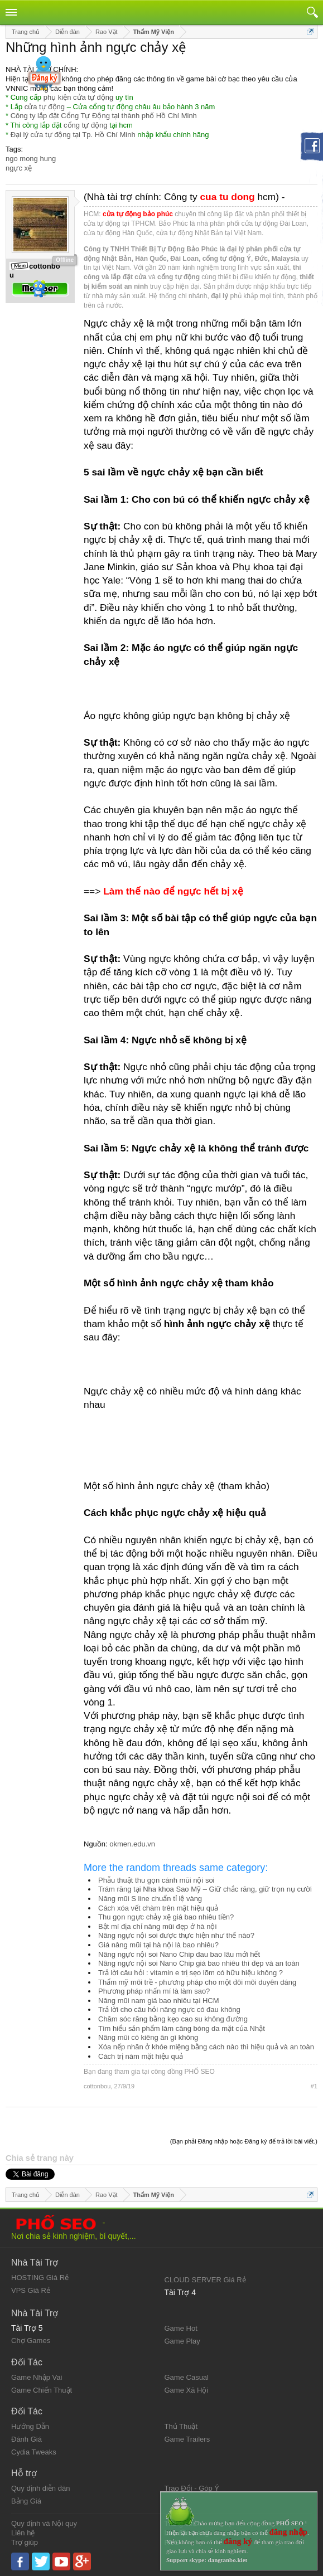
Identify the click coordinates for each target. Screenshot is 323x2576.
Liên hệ (23, 2533)
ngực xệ (19, 168)
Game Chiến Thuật (41, 2390)
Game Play (182, 2341)
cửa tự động (45, 107)
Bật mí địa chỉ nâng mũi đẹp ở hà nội (157, 1926)
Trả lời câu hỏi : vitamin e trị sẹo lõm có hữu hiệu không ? (190, 1973)
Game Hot (181, 2328)
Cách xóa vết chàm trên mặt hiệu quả (158, 1908)
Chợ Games (30, 2340)
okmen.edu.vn (132, 1844)
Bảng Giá (26, 2501)
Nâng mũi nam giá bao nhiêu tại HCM (158, 2000)
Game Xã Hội (187, 2390)
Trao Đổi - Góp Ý (192, 2488)
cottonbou (97, 2086)
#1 (314, 2086)
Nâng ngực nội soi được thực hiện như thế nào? (176, 1935)
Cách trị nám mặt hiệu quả (140, 2056)
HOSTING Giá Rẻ (40, 2277)
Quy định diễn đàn (40, 2488)
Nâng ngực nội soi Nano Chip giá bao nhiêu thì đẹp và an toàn (199, 1963)
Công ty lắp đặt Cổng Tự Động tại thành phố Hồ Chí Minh (104, 115)
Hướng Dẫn (30, 2426)
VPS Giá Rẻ (30, 2290)
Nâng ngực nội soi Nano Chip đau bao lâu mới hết (179, 1954)
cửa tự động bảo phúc (138, 214)
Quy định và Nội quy (44, 2523)
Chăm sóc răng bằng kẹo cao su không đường (173, 2019)
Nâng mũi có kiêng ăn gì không (148, 2037)
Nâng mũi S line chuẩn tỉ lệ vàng (150, 1898)
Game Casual (187, 2377)
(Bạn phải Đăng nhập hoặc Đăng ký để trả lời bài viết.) (243, 2141)
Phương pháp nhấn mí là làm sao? (154, 1991)
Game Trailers (187, 2439)
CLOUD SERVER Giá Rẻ (205, 2280)
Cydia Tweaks (33, 2452)
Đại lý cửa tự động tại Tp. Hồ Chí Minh (73, 134)
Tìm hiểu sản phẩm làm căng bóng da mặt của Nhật (181, 2028)
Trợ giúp (24, 2542)
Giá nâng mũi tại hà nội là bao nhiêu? (158, 1945)
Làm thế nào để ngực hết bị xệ (173, 891)
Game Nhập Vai (36, 2377)
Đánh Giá (26, 2439)
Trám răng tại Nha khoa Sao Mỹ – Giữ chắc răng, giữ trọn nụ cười (205, 1889)
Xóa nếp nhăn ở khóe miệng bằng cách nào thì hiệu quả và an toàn (206, 2047)
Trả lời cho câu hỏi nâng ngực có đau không (169, 2009)
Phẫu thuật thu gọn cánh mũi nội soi (156, 1880)
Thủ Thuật (181, 2426)
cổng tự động (86, 125)
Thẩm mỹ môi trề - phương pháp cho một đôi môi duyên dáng (197, 1982)
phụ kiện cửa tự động (79, 97)
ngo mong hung (31, 158)
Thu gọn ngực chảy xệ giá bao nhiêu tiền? (166, 1917)
